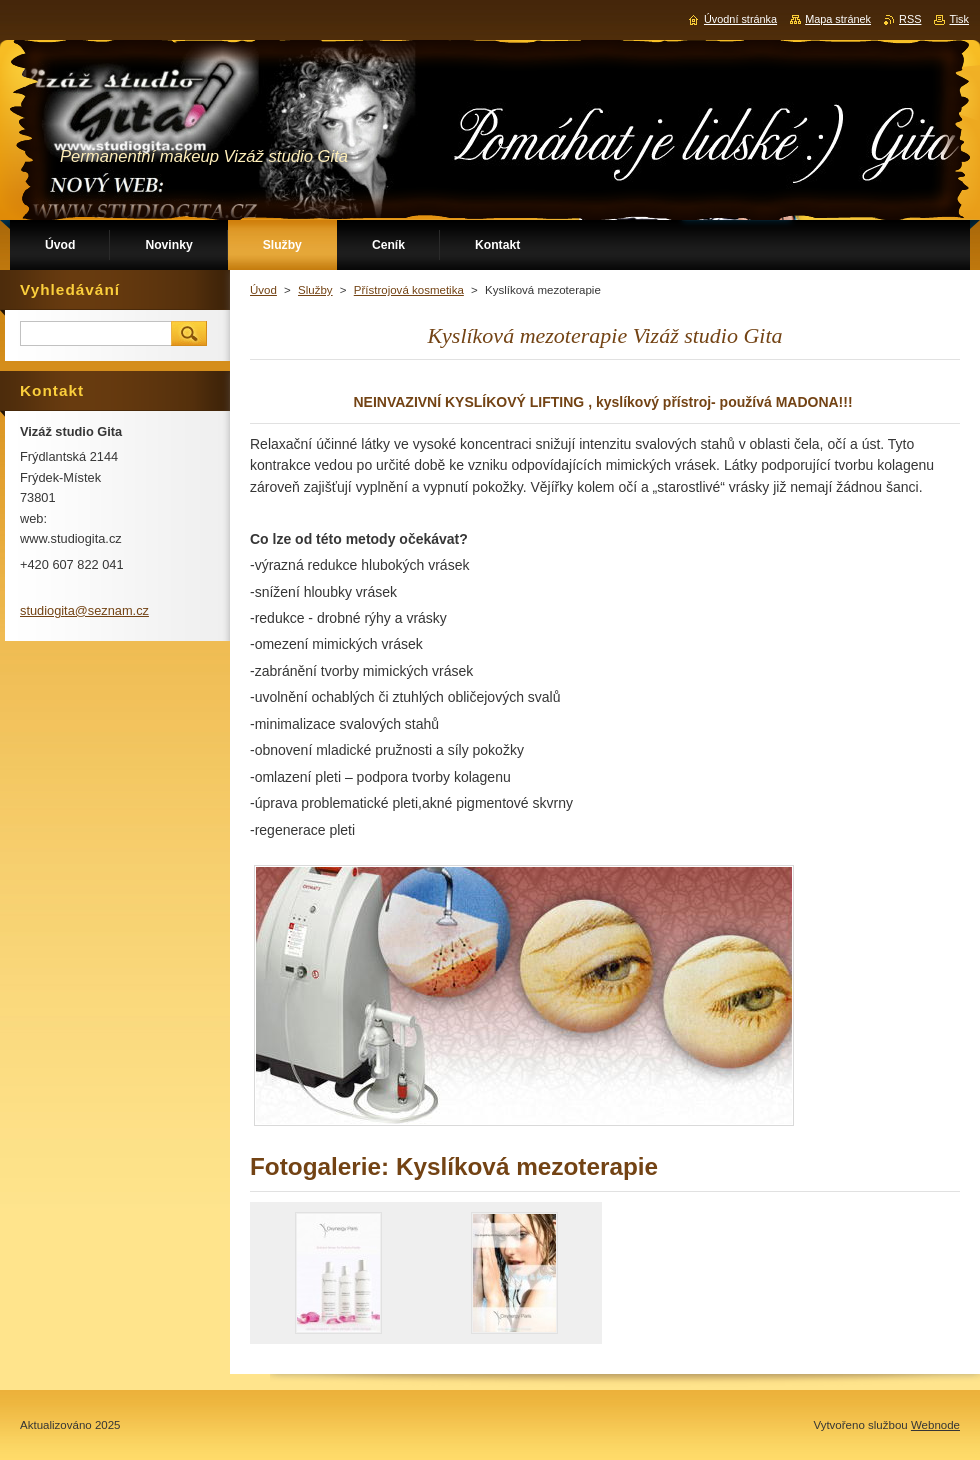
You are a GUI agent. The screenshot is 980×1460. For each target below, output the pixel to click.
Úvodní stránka (740, 19)
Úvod (263, 290)
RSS (910, 19)
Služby (315, 290)
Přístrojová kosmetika (409, 290)
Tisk (959, 19)
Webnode (935, 1425)
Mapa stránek (838, 19)
